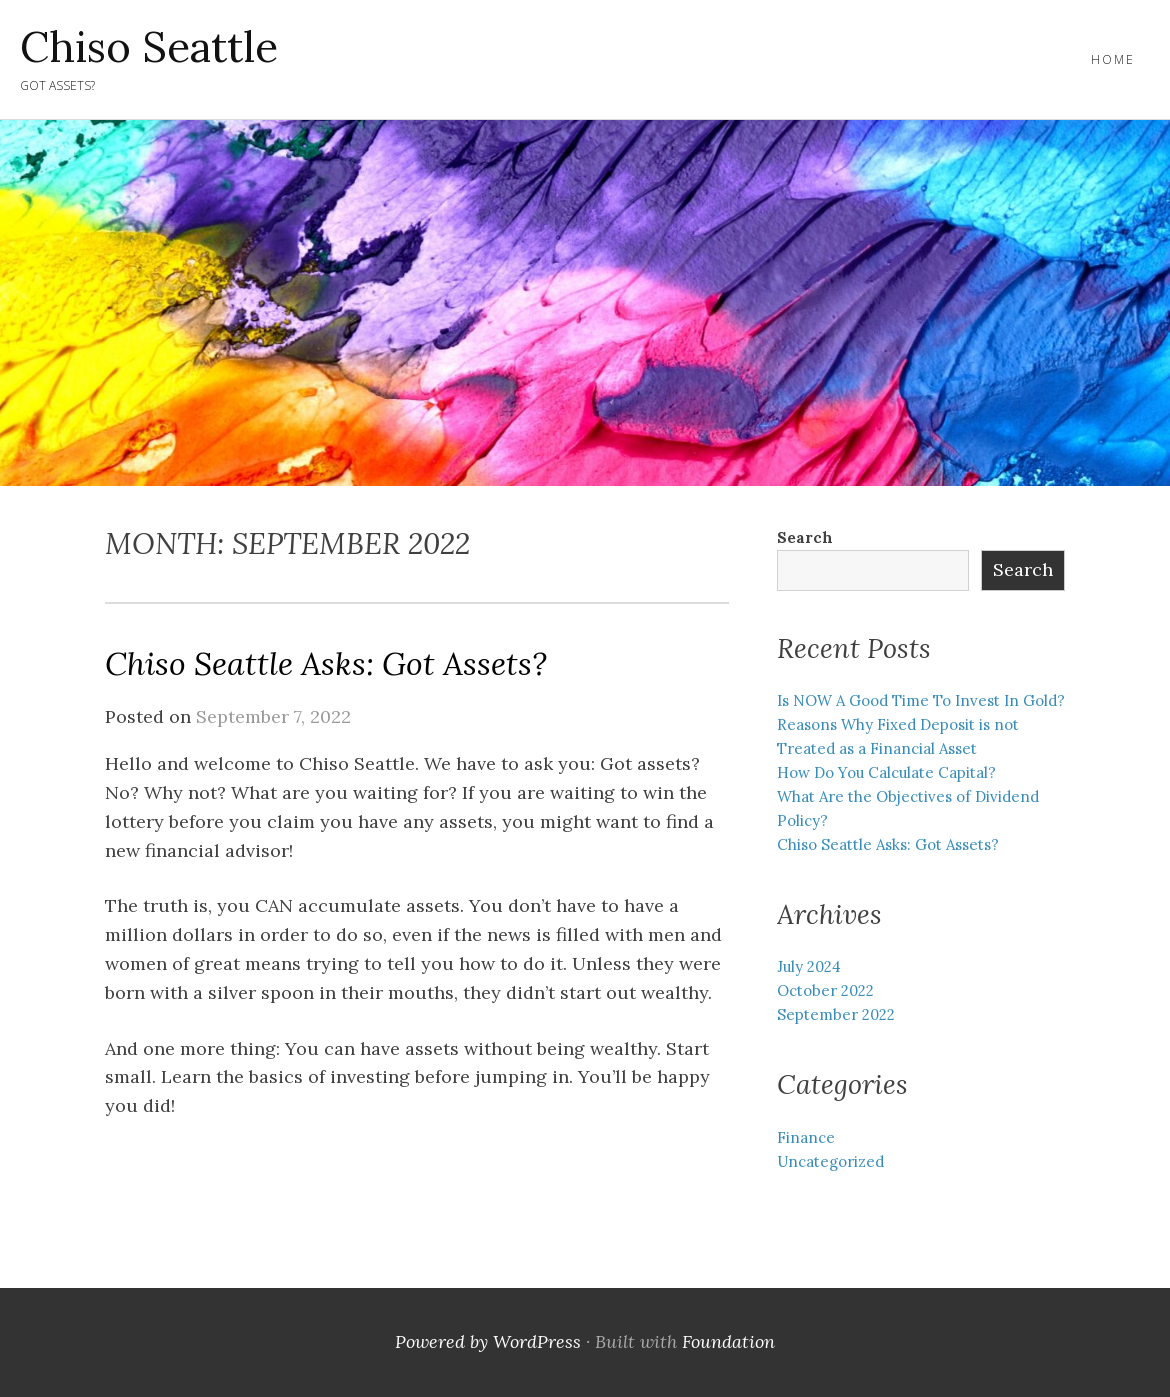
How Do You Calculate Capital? (886, 772)
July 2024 (809, 966)
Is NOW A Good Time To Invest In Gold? (921, 700)
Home (1113, 59)
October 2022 (825, 990)
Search (805, 537)
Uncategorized (830, 1161)
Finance (806, 1137)
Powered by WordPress (488, 1341)
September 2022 (836, 1014)
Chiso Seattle (149, 47)
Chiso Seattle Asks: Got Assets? (326, 663)
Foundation (728, 1341)
